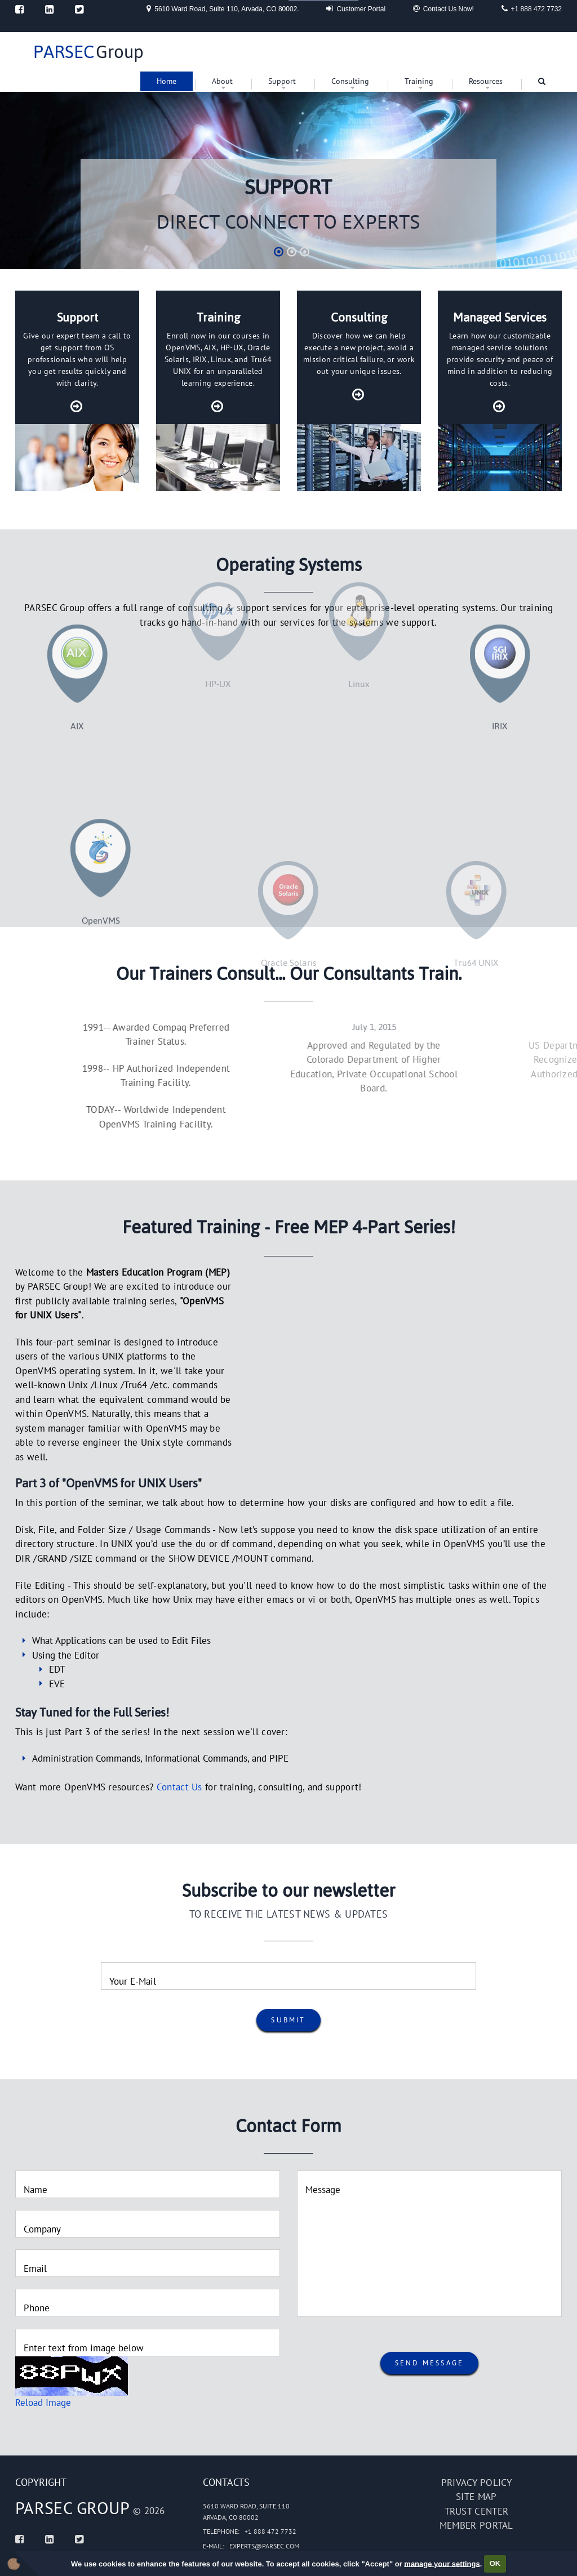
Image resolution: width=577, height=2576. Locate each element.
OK (495, 2563)
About (222, 81)
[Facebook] (19, 9)
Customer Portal (355, 8)
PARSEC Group (72, 2508)
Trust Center (477, 2511)
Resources (486, 81)
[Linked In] (49, 9)
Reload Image (43, 2402)
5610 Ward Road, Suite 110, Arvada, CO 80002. (223, 8)
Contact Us (179, 1787)
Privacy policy (476, 2482)
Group (88, 52)
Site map (476, 2496)
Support (282, 81)
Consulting (350, 81)
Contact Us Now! (443, 8)
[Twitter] (79, 9)
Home (166, 81)
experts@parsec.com (264, 2546)
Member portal (476, 2525)
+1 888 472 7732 (531, 8)
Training (419, 81)
